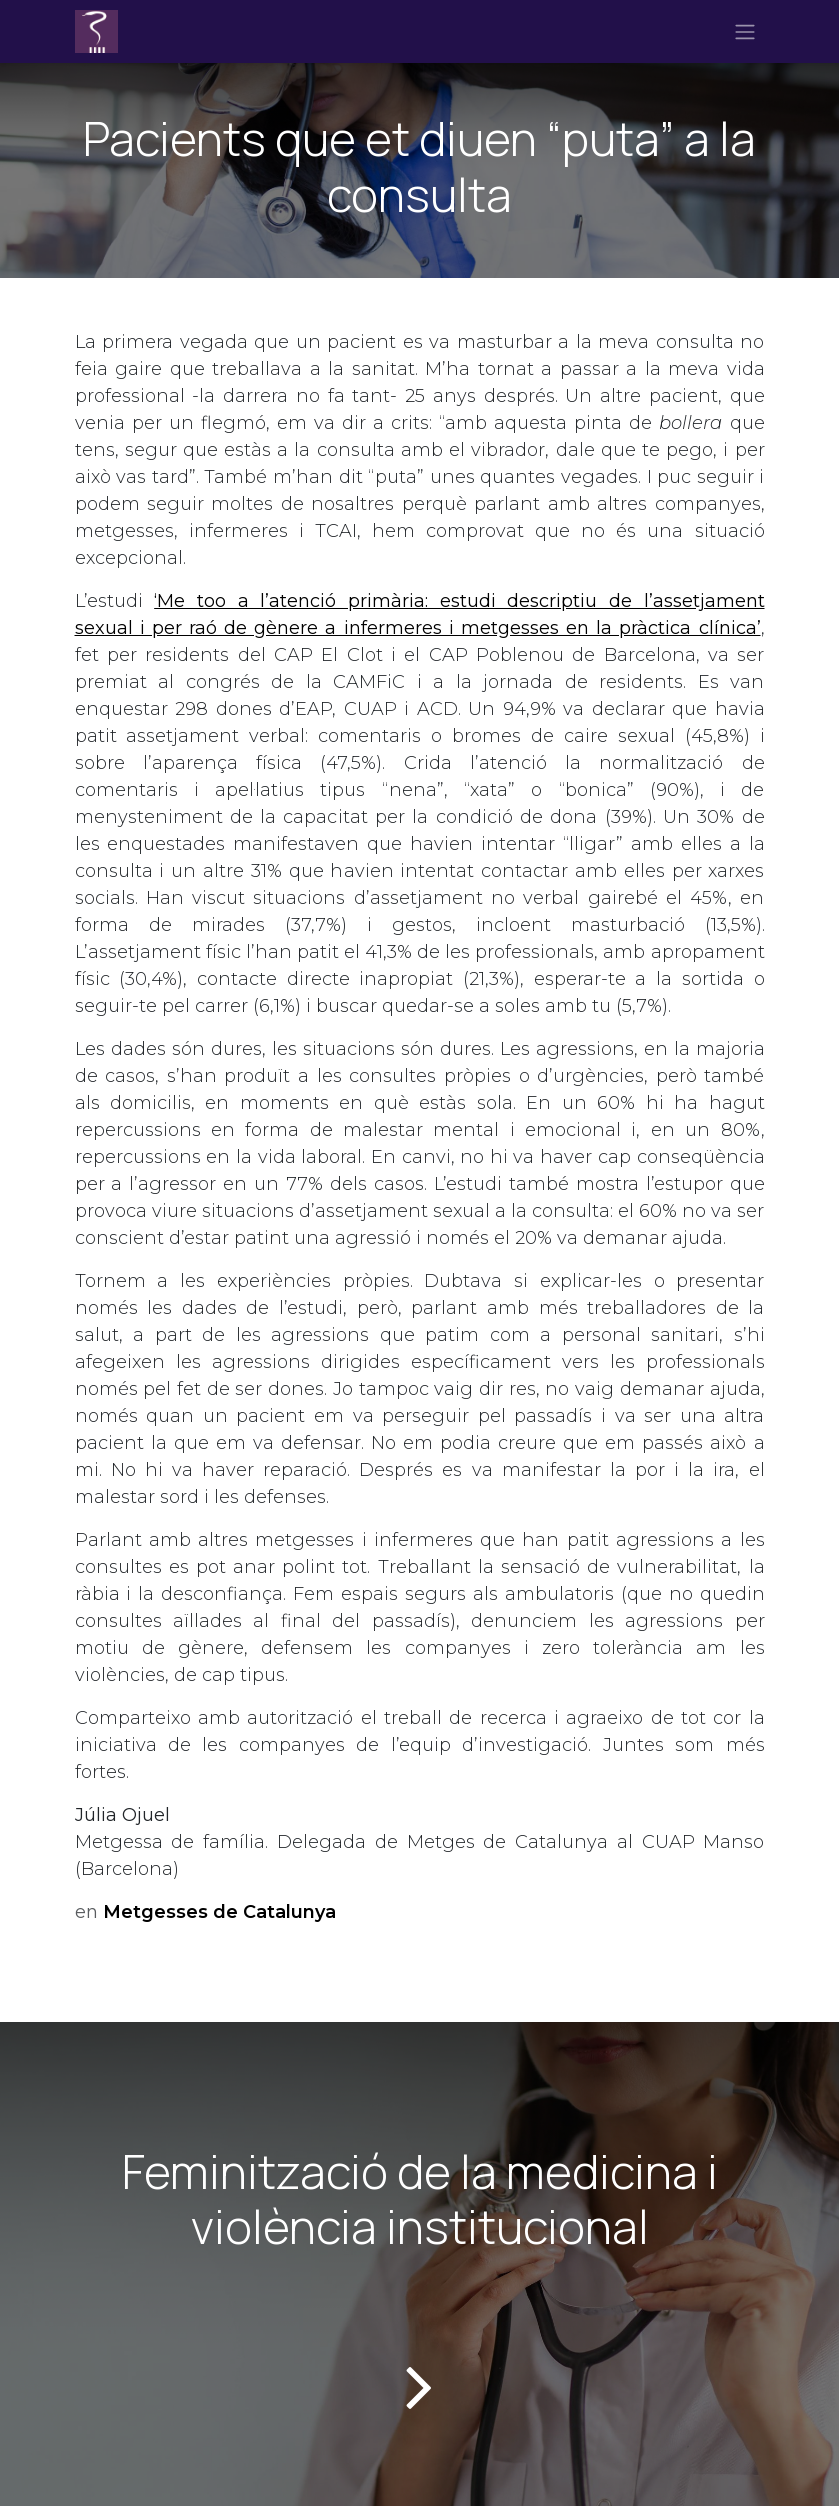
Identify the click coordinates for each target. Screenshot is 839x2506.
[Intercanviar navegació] (745, 32)
